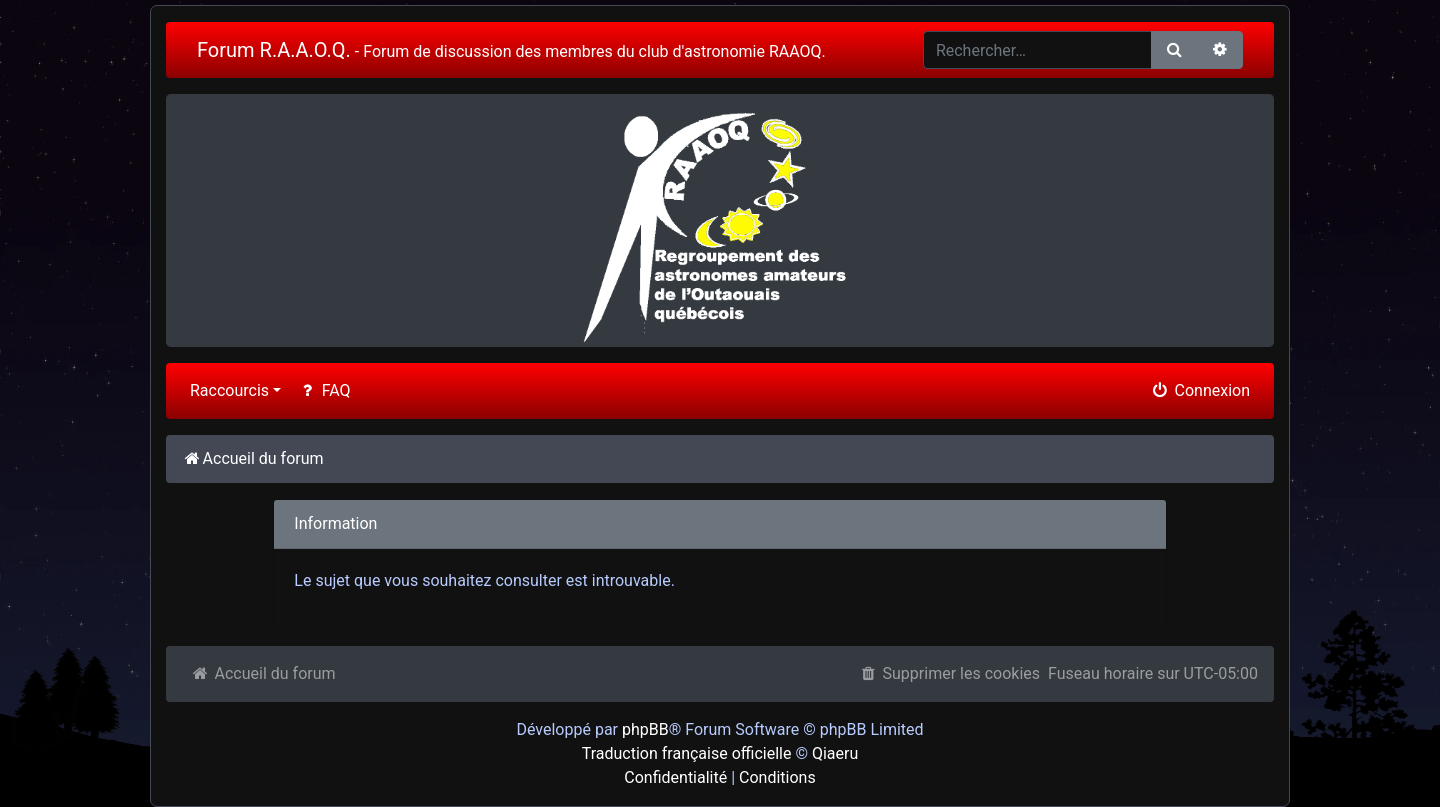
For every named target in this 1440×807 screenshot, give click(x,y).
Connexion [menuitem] (1200, 390)
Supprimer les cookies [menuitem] (949, 673)
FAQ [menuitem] (323, 390)
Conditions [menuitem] (777, 777)
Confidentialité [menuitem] (675, 777)
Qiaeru (835, 753)
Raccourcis (229, 390)
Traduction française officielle (687, 753)
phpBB (645, 729)
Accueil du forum (263, 673)
